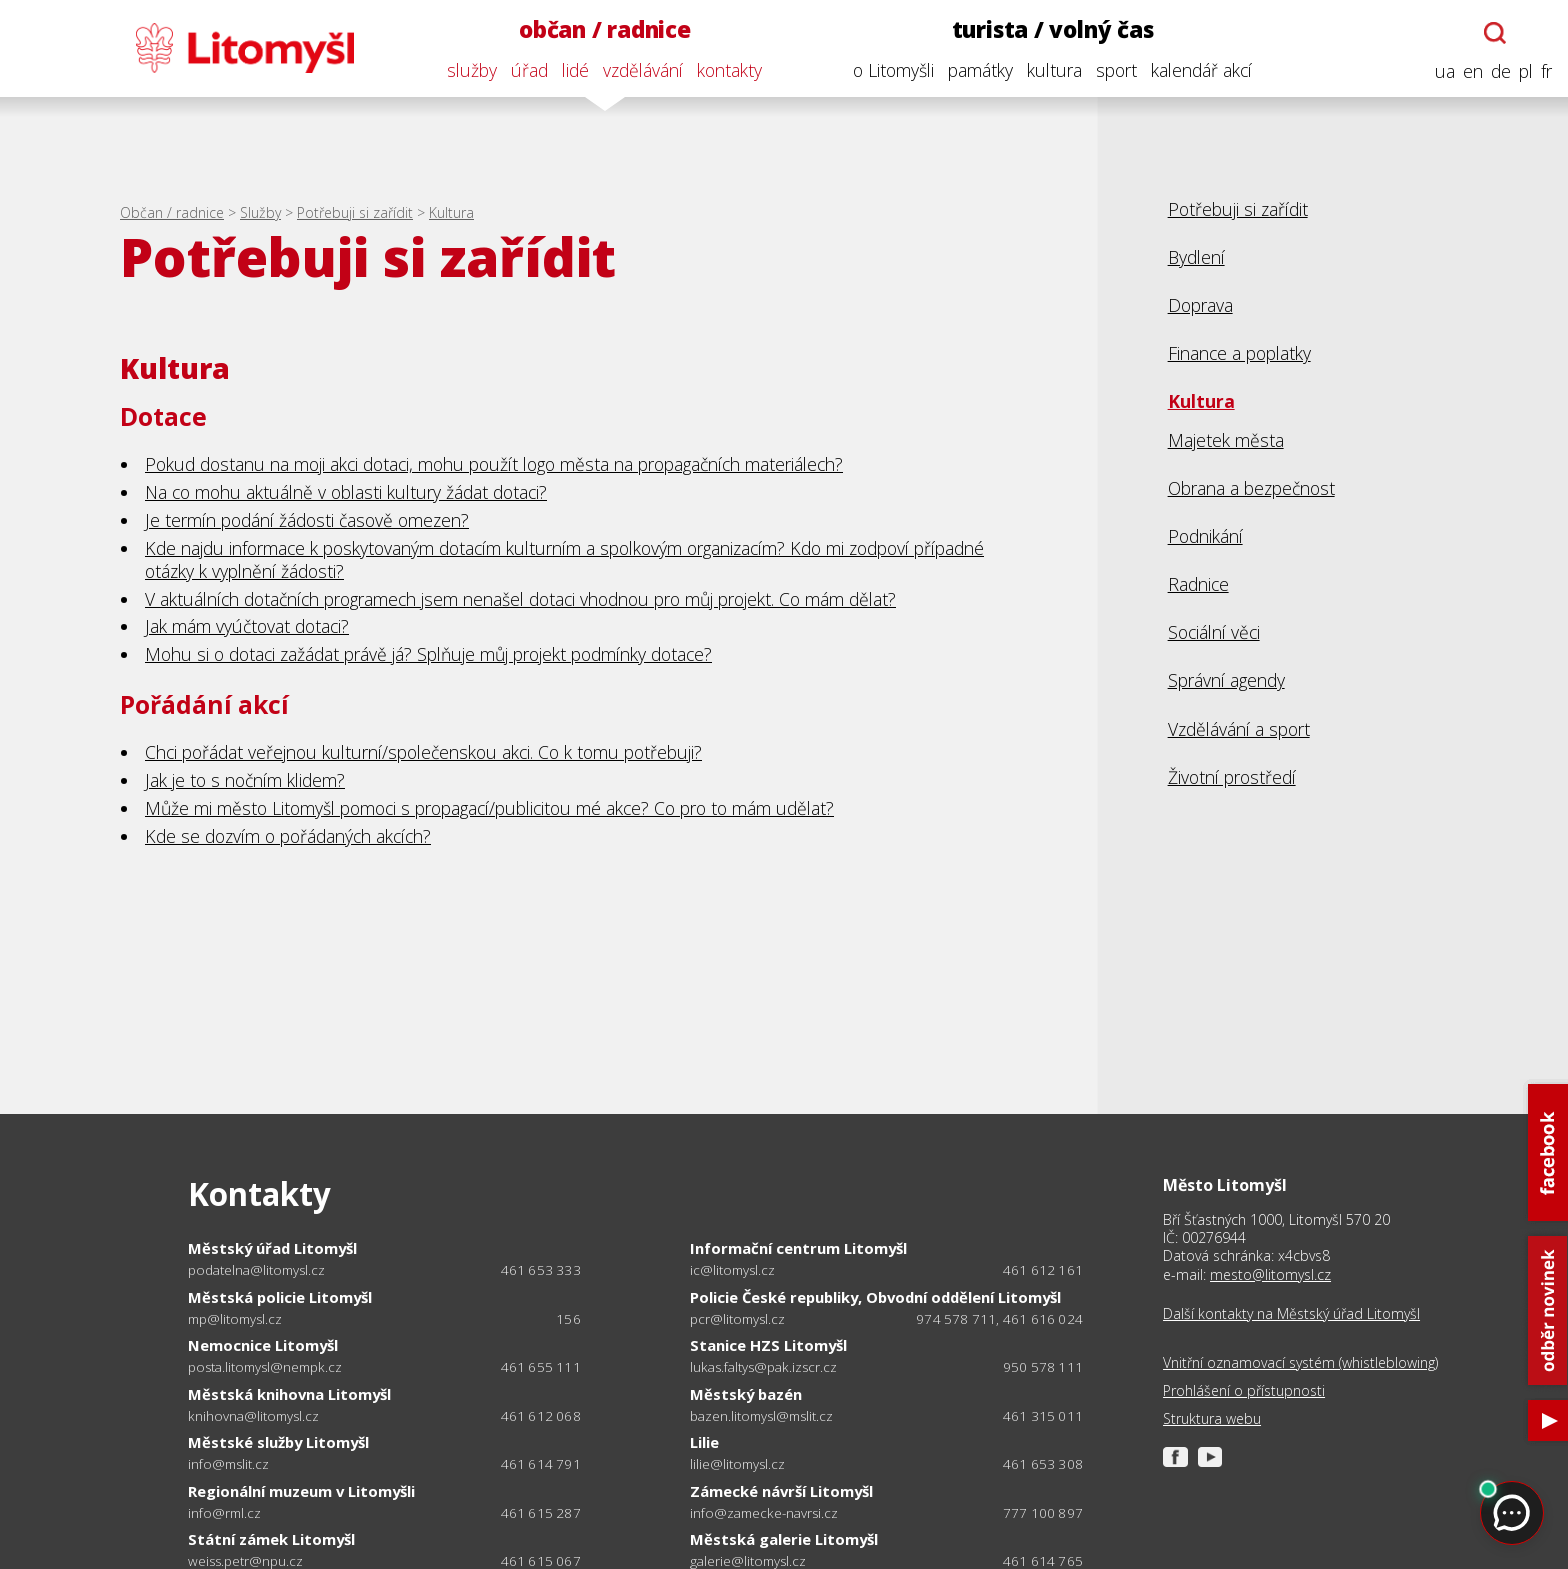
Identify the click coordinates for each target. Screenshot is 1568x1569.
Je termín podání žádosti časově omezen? (307, 520)
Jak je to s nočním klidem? (245, 780)
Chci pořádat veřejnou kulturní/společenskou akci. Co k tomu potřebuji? (423, 752)
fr (1546, 71)
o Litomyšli (893, 70)
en (1473, 71)
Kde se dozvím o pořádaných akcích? (288, 836)
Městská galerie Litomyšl (784, 1539)
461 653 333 (541, 1270)
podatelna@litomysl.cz (256, 1270)
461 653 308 (1043, 1464)
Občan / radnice (172, 212)
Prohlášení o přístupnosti (1244, 1391)
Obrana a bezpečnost (1251, 488)
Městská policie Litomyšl (280, 1297)
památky (980, 70)
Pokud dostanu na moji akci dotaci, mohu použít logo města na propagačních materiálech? (494, 464)
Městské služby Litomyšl (278, 1442)
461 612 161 (1043, 1270)
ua (1445, 71)
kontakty (729, 70)
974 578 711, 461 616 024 (999, 1319)
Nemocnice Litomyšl (263, 1345)
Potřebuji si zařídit (355, 212)
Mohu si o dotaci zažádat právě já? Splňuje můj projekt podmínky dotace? (428, 654)
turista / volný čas (1053, 29)
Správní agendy (1226, 680)
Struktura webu (1212, 1419)
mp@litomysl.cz (235, 1319)
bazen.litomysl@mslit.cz (761, 1416)
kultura (1054, 70)
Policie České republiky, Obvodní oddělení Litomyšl (875, 1297)
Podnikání (1205, 536)
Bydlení (1196, 257)
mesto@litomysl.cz (1270, 1274)
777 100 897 (1043, 1513)
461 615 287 (541, 1513)
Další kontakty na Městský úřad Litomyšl (1291, 1314)
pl (1526, 71)
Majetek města (1226, 440)
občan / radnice (605, 29)
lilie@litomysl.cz (737, 1464)
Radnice (1198, 584)
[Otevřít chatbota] (1495, 33)
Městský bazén (746, 1394)
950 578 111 (1043, 1367)
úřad (529, 70)
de (1501, 71)
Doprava (1200, 305)
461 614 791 (541, 1464)
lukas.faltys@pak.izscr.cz (763, 1367)
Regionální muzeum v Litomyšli (301, 1491)
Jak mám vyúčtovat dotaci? (247, 626)
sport (1116, 70)
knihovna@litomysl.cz (253, 1416)
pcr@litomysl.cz (737, 1319)
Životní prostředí (1232, 777)
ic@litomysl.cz (732, 1270)
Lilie (704, 1442)
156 (568, 1319)
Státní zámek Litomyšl (271, 1539)
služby (472, 70)
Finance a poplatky (1239, 353)
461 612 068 (541, 1416)
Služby (260, 212)
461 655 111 (541, 1367)
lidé (575, 70)
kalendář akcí (1201, 70)
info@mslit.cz (228, 1464)
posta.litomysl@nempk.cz (265, 1367)
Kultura (451, 212)
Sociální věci (1214, 632)
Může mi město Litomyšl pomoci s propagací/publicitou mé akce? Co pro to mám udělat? (489, 808)
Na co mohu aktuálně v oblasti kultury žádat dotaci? (346, 492)
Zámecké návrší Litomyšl (781, 1491)
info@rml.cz (224, 1513)
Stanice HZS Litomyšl (768, 1345)
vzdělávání (643, 70)
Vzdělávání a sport (1239, 729)
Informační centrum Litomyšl (798, 1248)
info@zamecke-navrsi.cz (764, 1513)
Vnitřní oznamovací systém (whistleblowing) (1300, 1363)
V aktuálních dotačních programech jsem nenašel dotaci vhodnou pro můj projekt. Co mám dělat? (520, 599)
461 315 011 (1043, 1416)
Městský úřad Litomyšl (272, 1248)
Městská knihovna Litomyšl (289, 1394)
